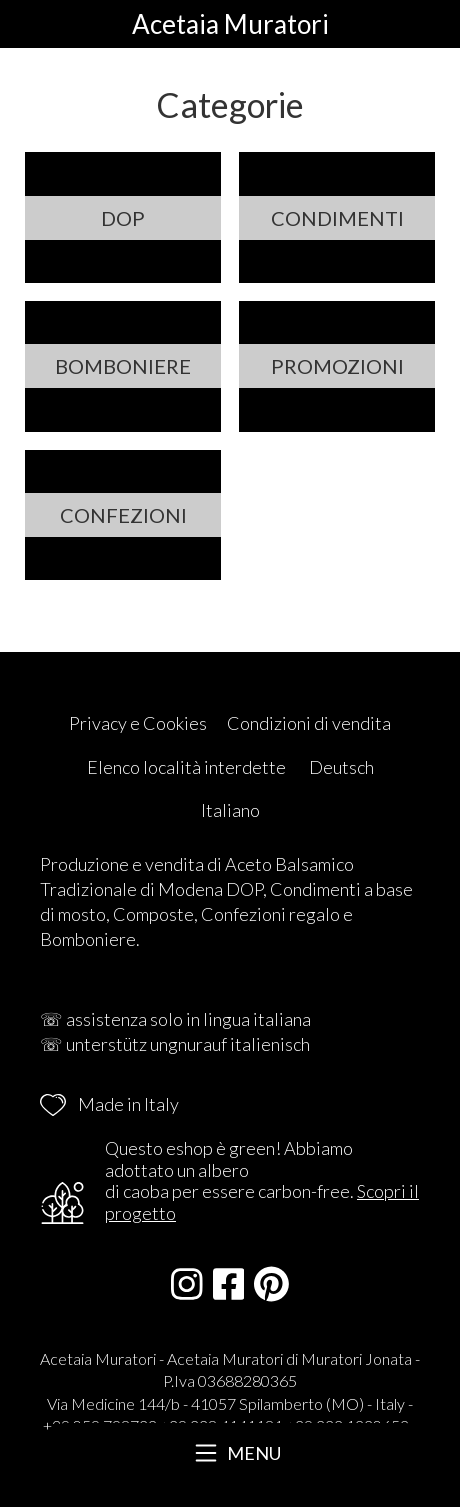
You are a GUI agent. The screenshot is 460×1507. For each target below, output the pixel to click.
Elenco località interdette (186, 767)
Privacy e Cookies (138, 723)
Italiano (230, 810)
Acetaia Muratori (230, 24)
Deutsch (341, 767)
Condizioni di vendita (309, 723)
